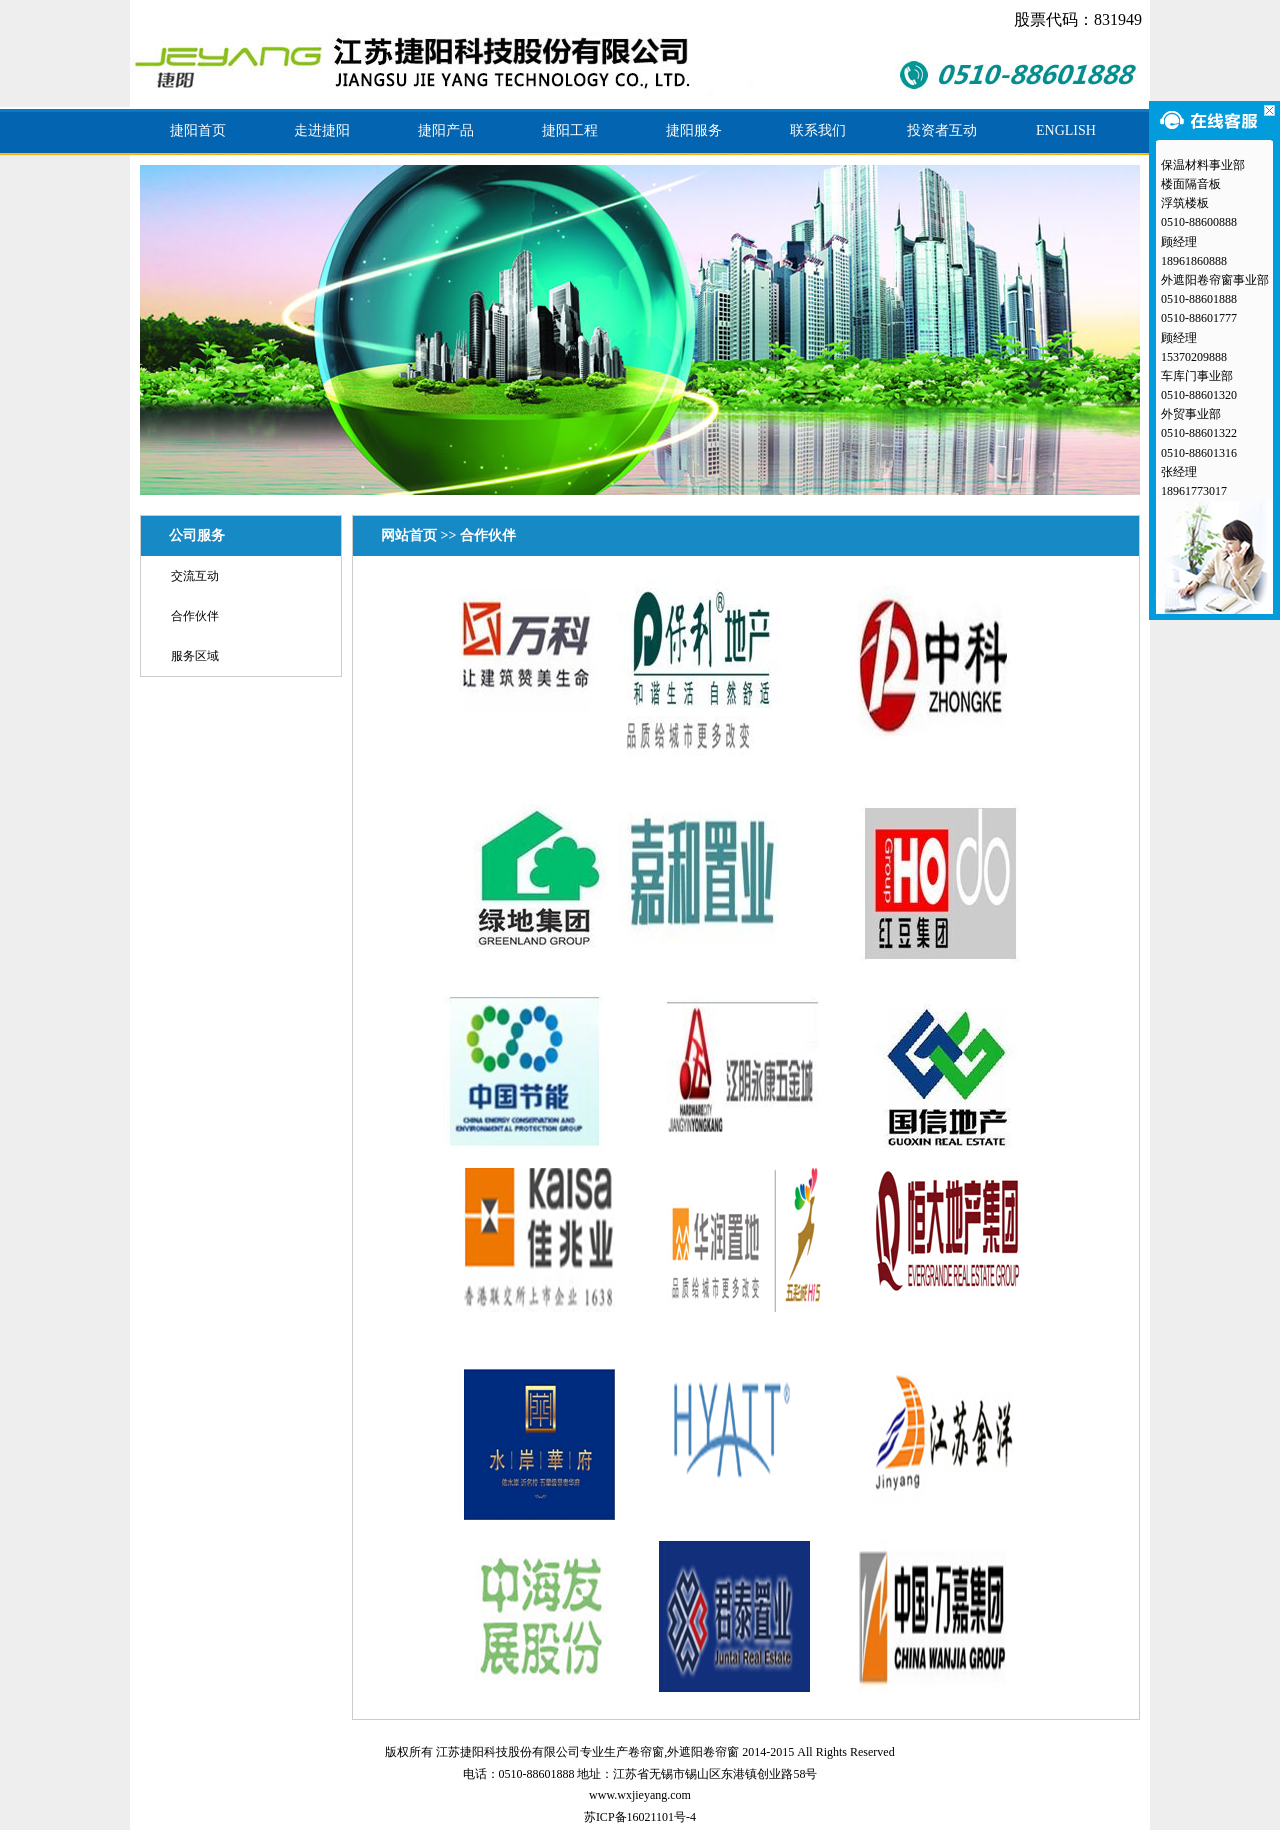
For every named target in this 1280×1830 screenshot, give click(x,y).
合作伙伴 (195, 616)
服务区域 (195, 656)
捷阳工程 (570, 130)
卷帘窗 (646, 1752)
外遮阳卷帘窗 (703, 1752)
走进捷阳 (322, 130)
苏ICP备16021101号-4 (640, 1817)
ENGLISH (1066, 130)
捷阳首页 (198, 130)
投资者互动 (942, 130)
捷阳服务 (694, 130)
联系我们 (818, 130)
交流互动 (195, 576)
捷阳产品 (446, 130)
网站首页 (409, 535)
